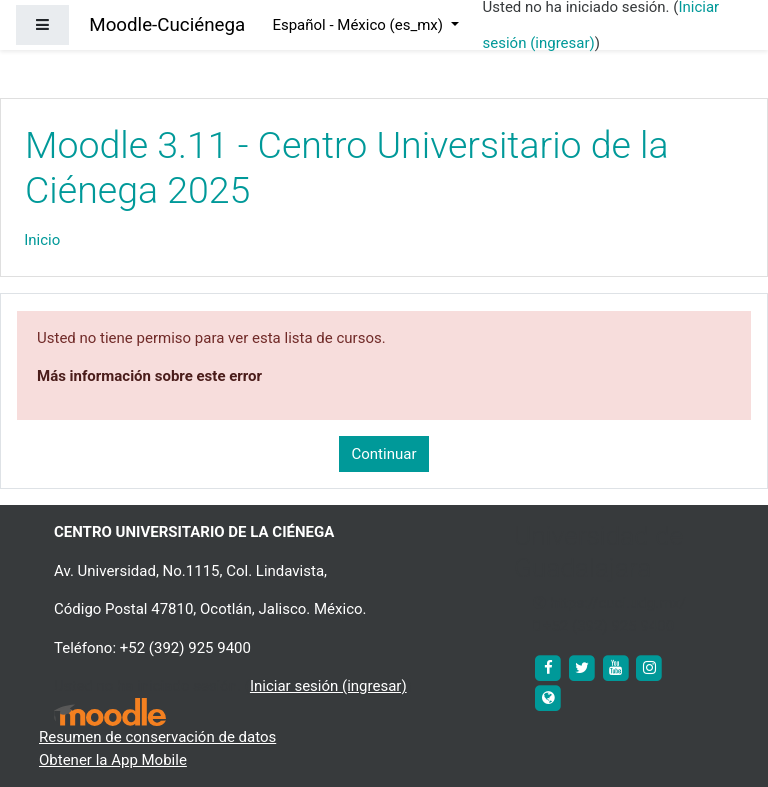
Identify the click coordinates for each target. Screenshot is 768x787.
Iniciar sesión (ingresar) (328, 686)
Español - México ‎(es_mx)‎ (359, 25)
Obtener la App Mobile (113, 760)
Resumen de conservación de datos (157, 737)
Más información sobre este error (149, 376)
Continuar (384, 454)
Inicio (42, 240)
